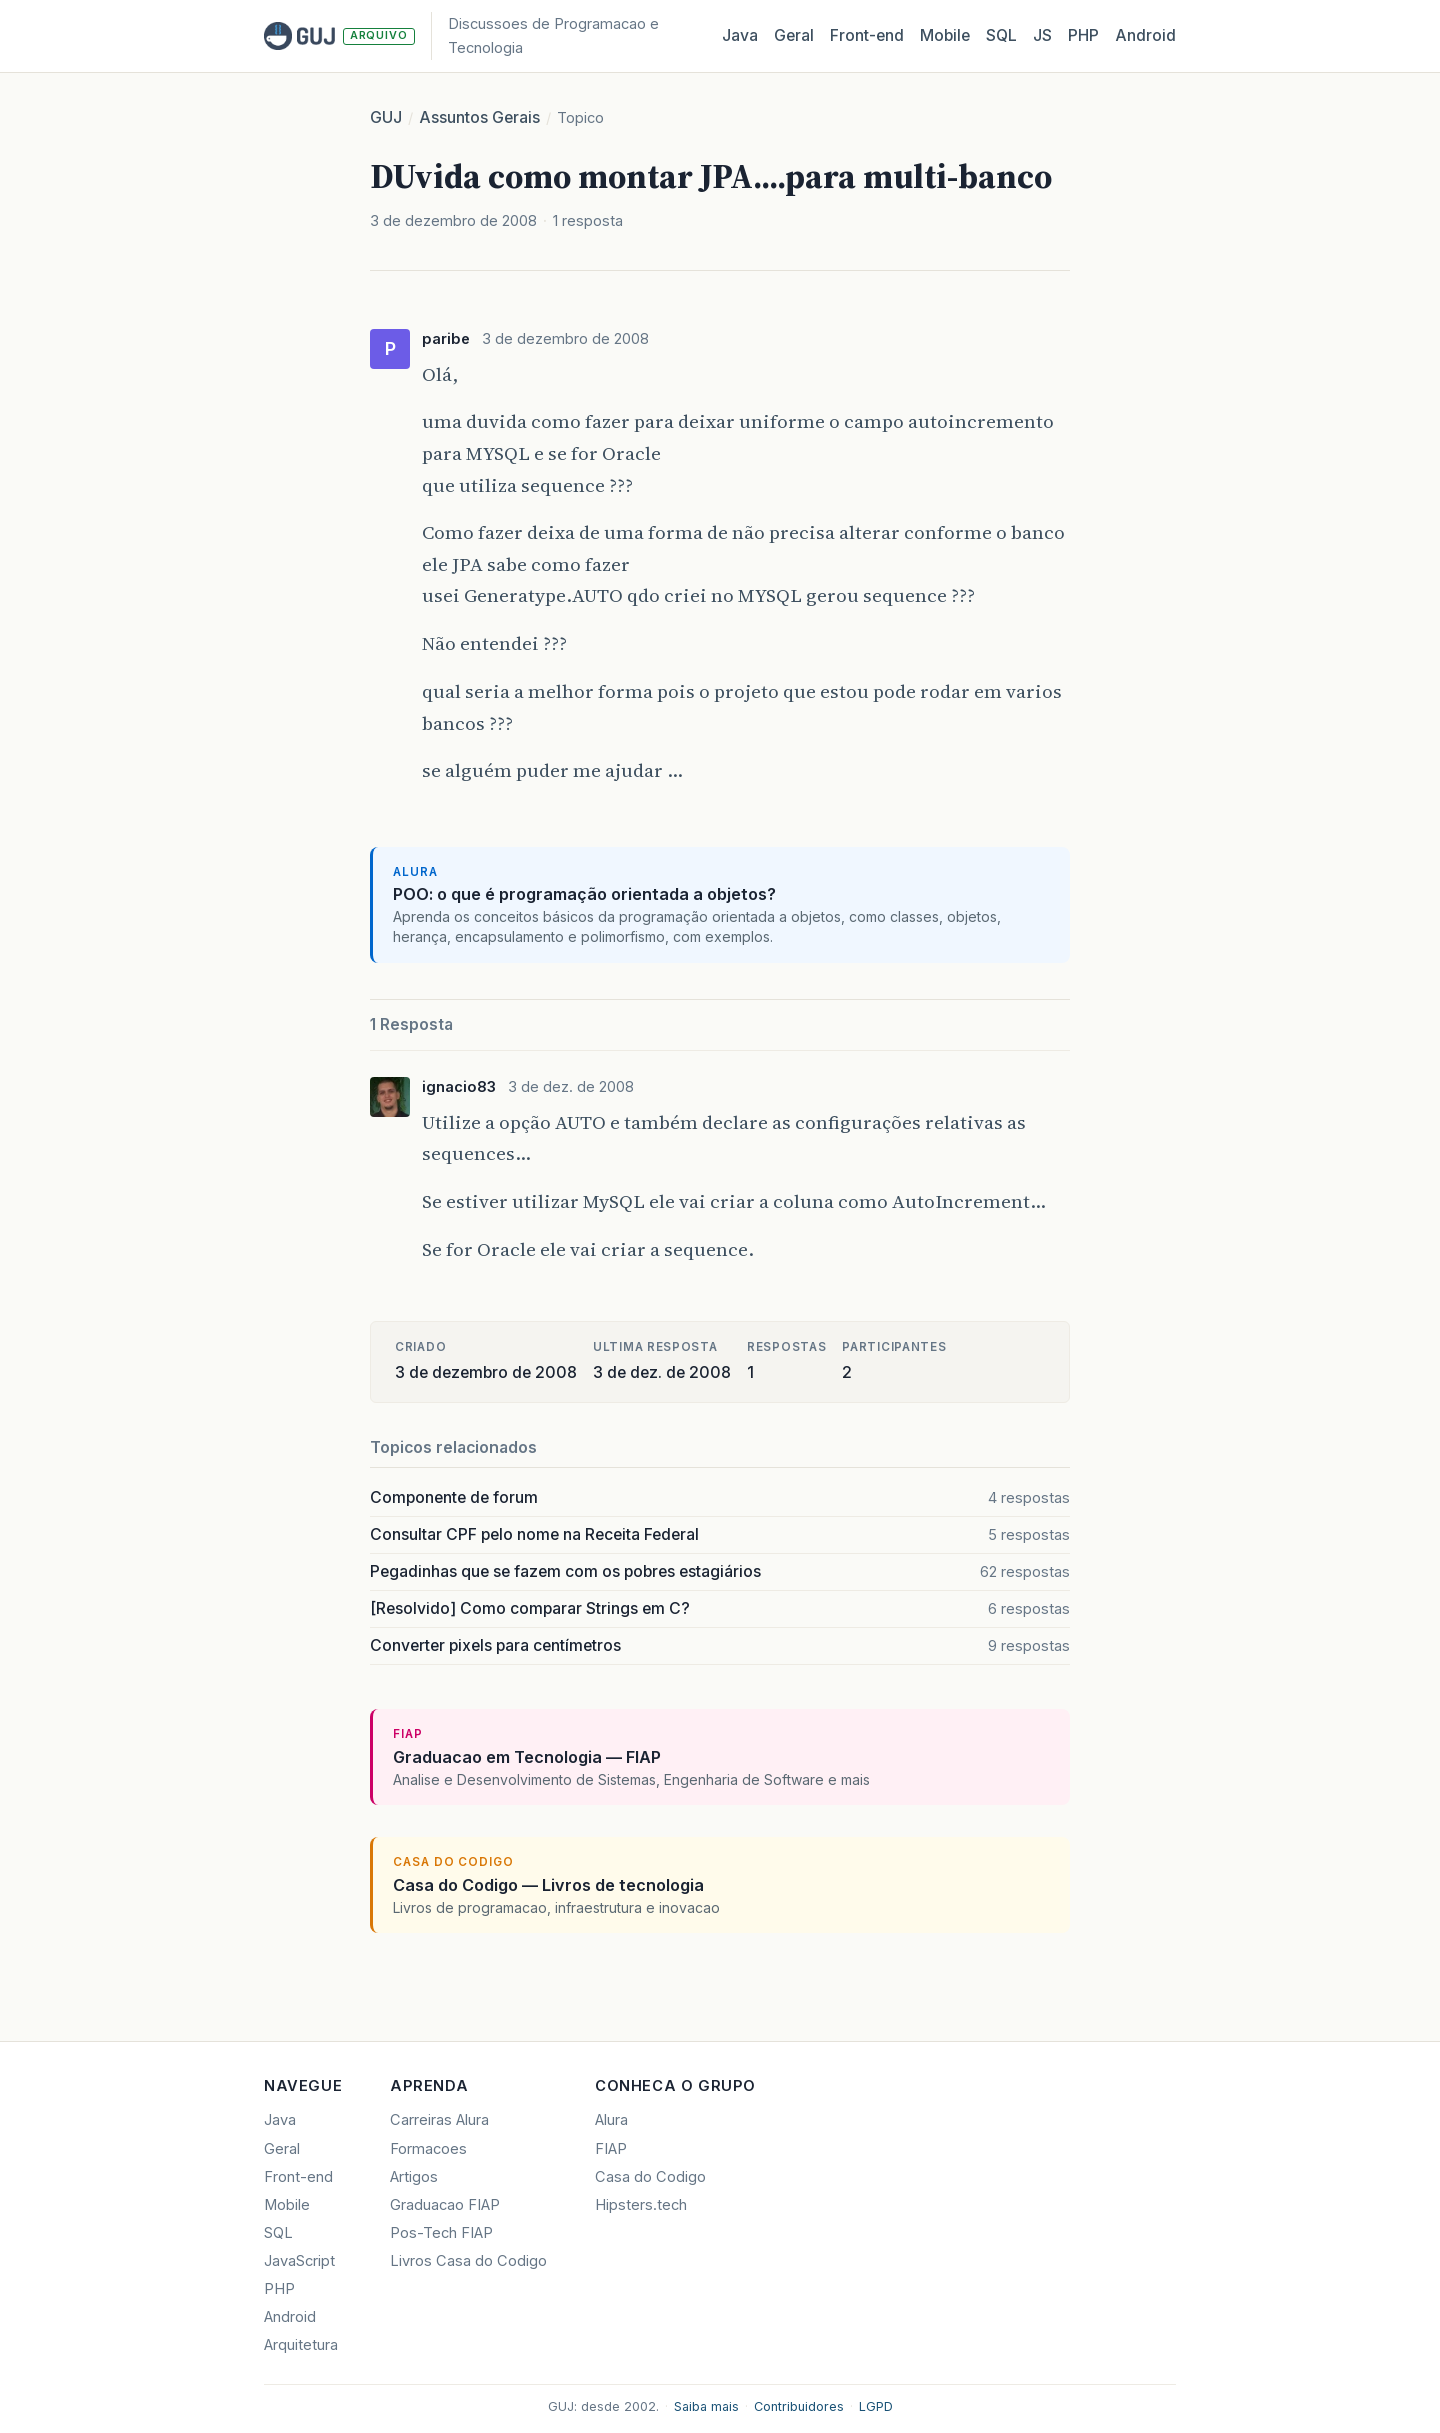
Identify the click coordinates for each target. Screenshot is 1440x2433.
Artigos (414, 2177)
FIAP (611, 2149)
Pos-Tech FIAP (441, 2233)
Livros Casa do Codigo (468, 2261)
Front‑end (867, 35)
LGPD (876, 2406)
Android (1145, 35)
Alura (611, 2120)
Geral (794, 35)
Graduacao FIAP (445, 2205)
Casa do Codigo (650, 2177)
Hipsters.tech (641, 2205)
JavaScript (299, 2261)
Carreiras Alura (439, 2120)
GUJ (386, 117)
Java (740, 35)
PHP (1083, 35)
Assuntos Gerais (479, 117)
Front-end (298, 2177)
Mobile (945, 35)
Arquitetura (301, 2345)
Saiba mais (706, 2406)
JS (1042, 35)
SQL (1001, 35)
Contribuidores (799, 2406)
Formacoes (428, 2149)
